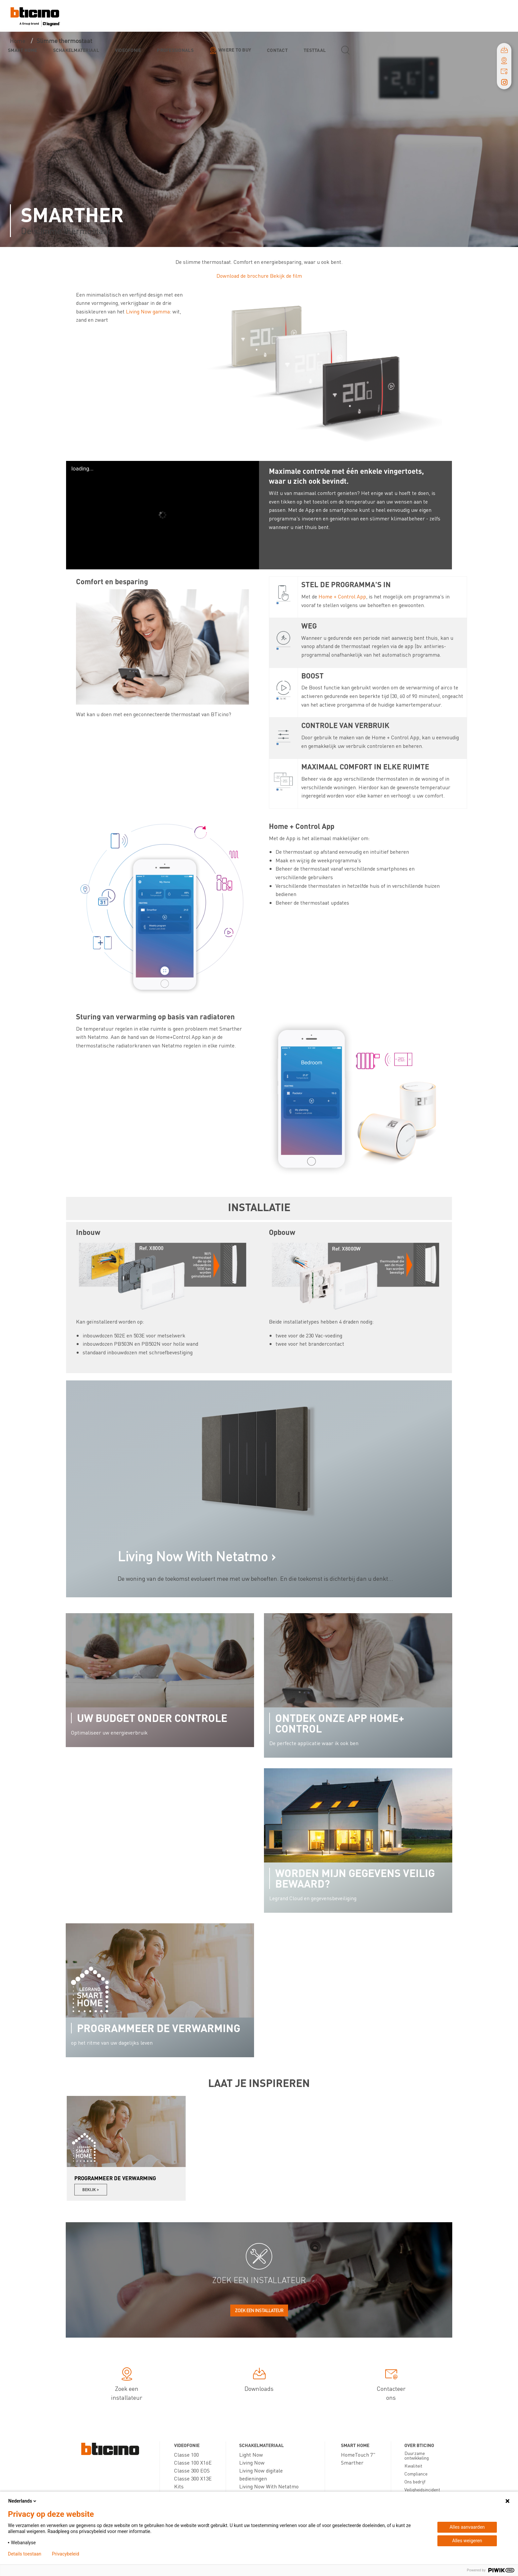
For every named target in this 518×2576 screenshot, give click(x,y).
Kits (179, 2486)
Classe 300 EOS (192, 2470)
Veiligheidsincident (422, 2489)
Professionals (175, 50)
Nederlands (22, 2501)
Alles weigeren (467, 2540)
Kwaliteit (413, 2465)
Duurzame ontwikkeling (416, 2455)
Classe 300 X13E (193, 2478)
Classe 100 (186, 2454)
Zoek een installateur (259, 2310)
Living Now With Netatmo (269, 2486)
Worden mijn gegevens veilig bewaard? (355, 1878)
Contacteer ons (391, 2385)
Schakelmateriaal (76, 50)
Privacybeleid (65, 2553)
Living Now (252, 2462)
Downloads (259, 2380)
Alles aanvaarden (467, 2527)
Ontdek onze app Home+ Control (339, 1723)
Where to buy (234, 50)
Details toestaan (24, 2553)
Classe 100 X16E (193, 2462)
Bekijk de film (286, 275)
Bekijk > (90, 2189)
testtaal (315, 50)
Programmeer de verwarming (158, 2028)
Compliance (415, 2473)
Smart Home (22, 50)
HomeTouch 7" (358, 2454)
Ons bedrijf (415, 2481)
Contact (277, 50)
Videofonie (128, 50)
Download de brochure (242, 275)
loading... (82, 469)
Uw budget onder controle (152, 1718)
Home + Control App (342, 596)
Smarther (352, 2462)
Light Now (251, 2454)
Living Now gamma (148, 311)
